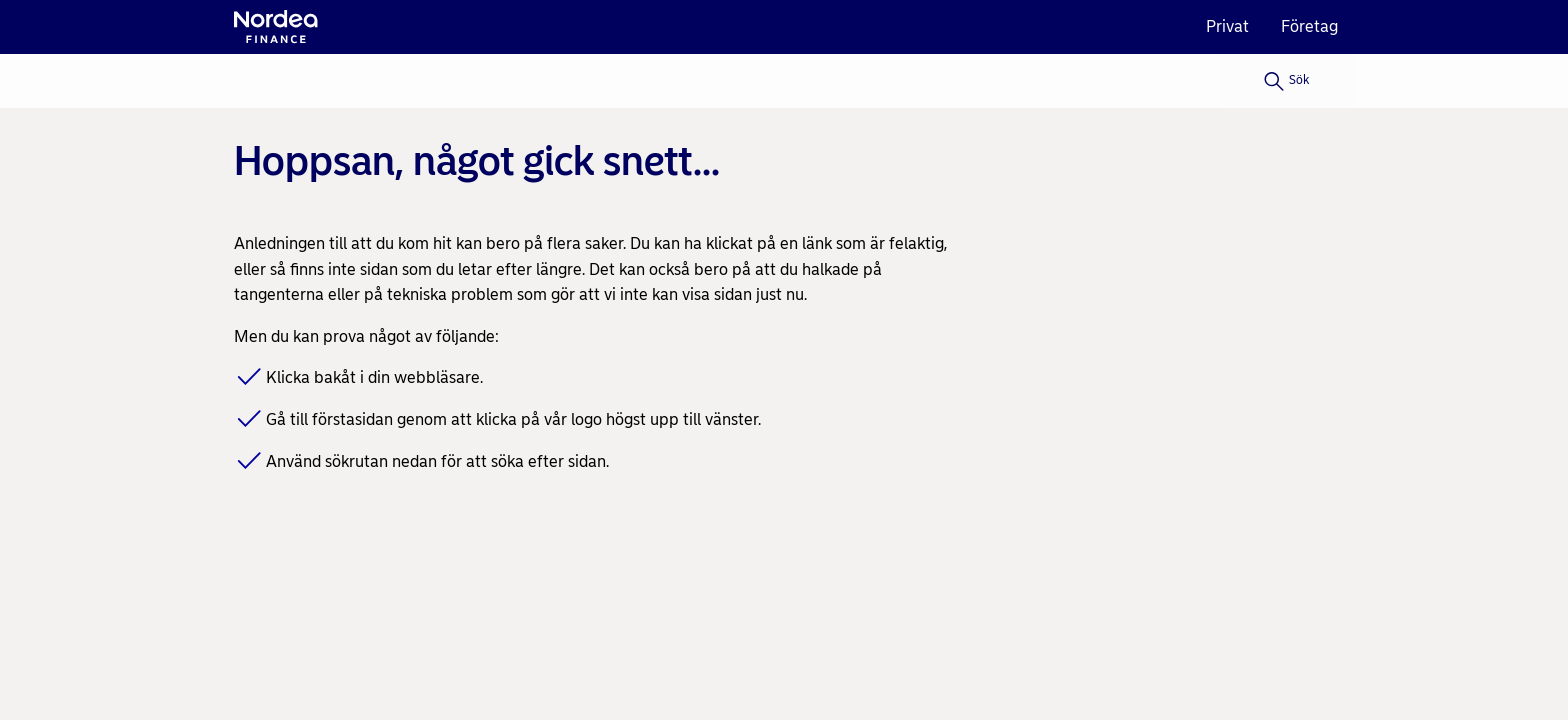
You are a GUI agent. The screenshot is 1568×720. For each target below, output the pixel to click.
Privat (1227, 26)
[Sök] (1286, 81)
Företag (1309, 26)
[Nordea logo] (276, 27)
